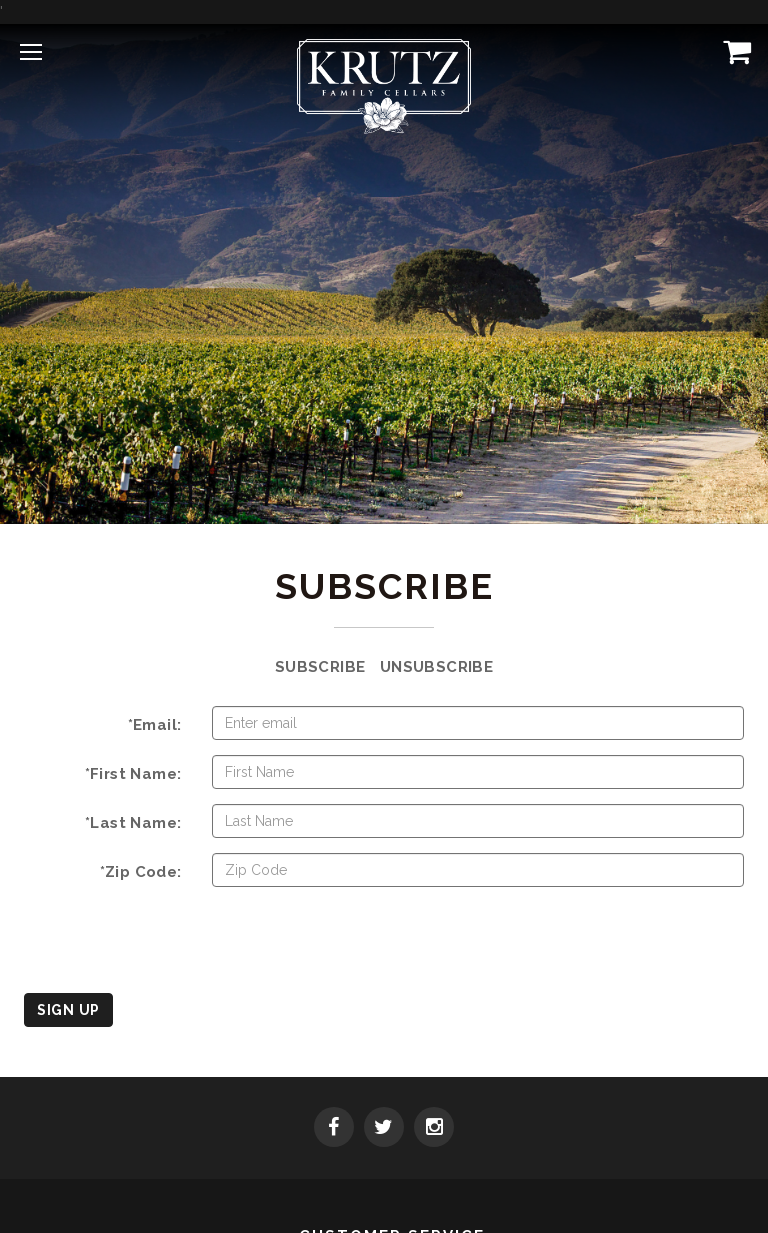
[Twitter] (384, 1129)
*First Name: (133, 774)
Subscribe (320, 667)
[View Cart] (733, 51)
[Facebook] (334, 1129)
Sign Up (68, 1010)
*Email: (155, 725)
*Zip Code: (141, 872)
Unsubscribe (436, 667)
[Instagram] (434, 1129)
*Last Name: (133, 823)
